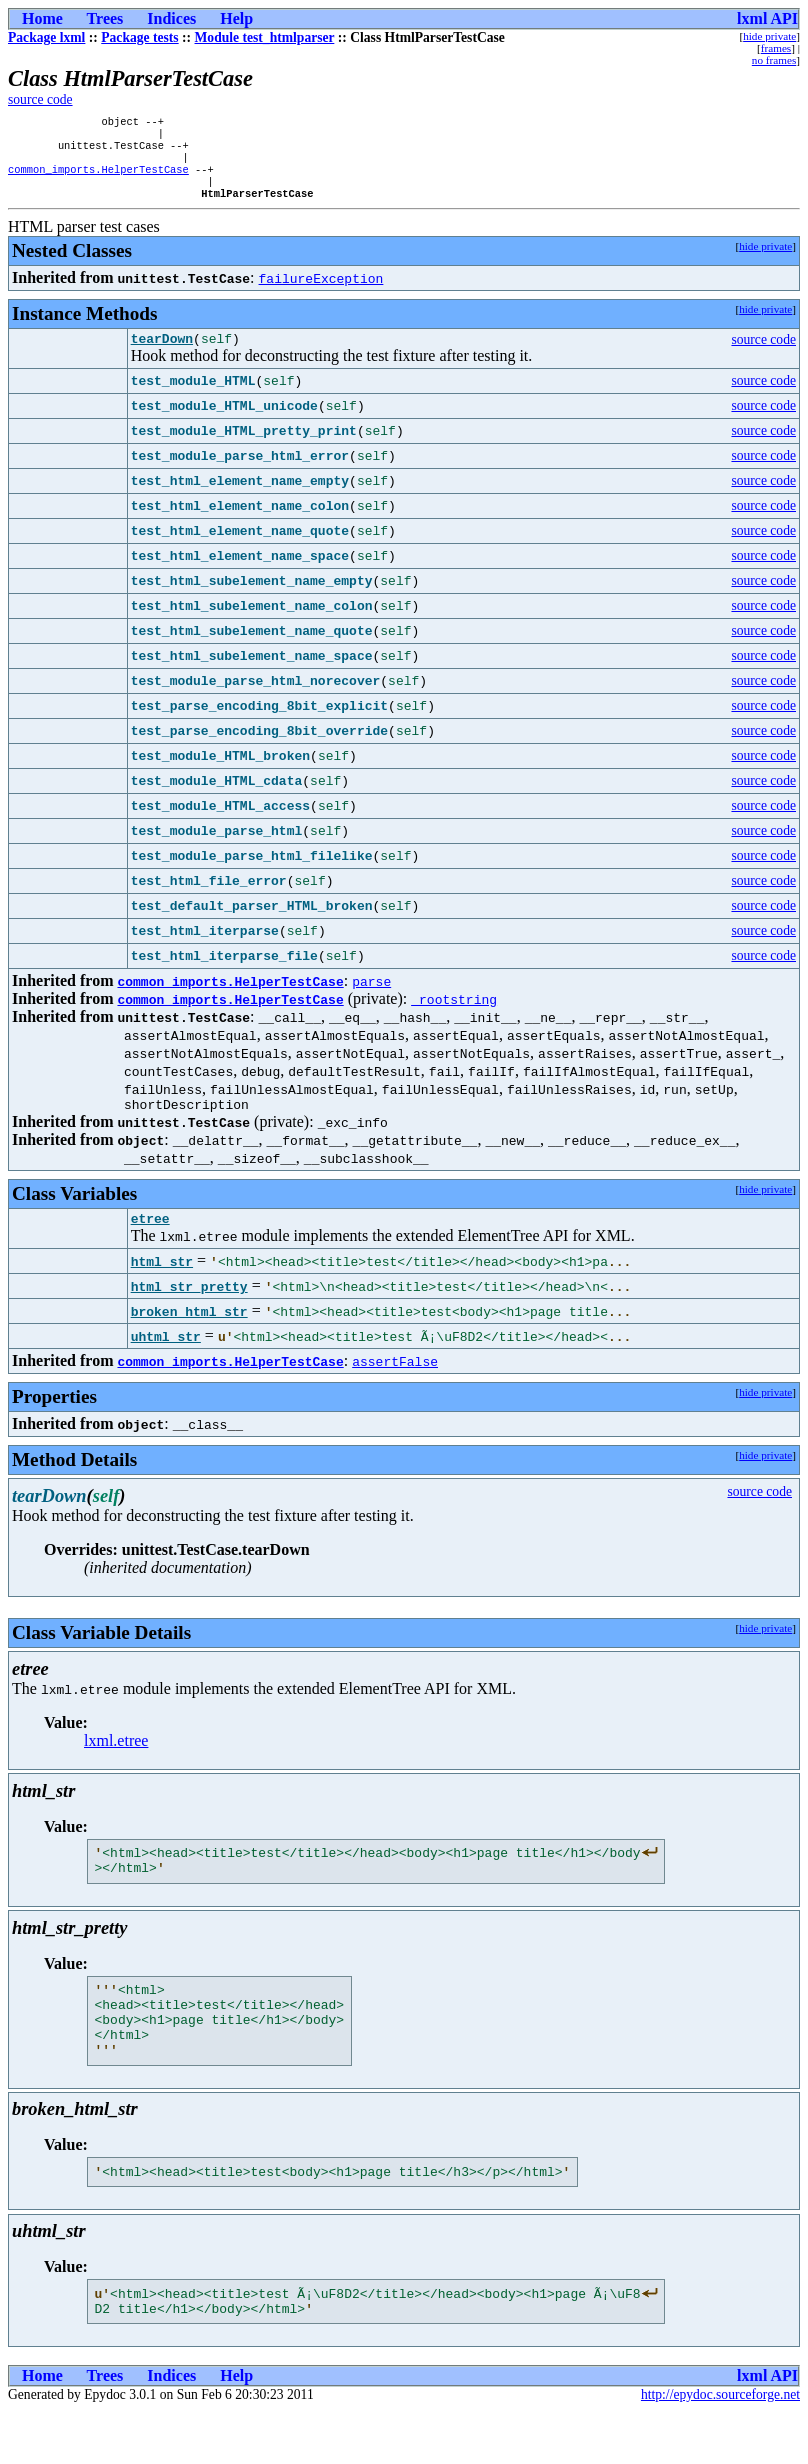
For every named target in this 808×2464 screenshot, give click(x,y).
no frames (774, 60)
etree (150, 1241)
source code (40, 99)
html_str (162, 1284)
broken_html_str (189, 1334)
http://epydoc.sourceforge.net (720, 2447)
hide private (769, 36)
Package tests (139, 37)
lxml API (767, 18)
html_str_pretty (189, 1309)
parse (371, 998)
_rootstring (454, 1016)
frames (776, 48)
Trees (105, 18)
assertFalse (395, 1384)
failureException (321, 292)
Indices (171, 18)
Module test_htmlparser (265, 37)
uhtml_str (166, 1359)
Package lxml (46, 37)
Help (236, 18)
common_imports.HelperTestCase (98, 179)
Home (42, 18)
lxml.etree (116, 1763)
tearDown (162, 355)
